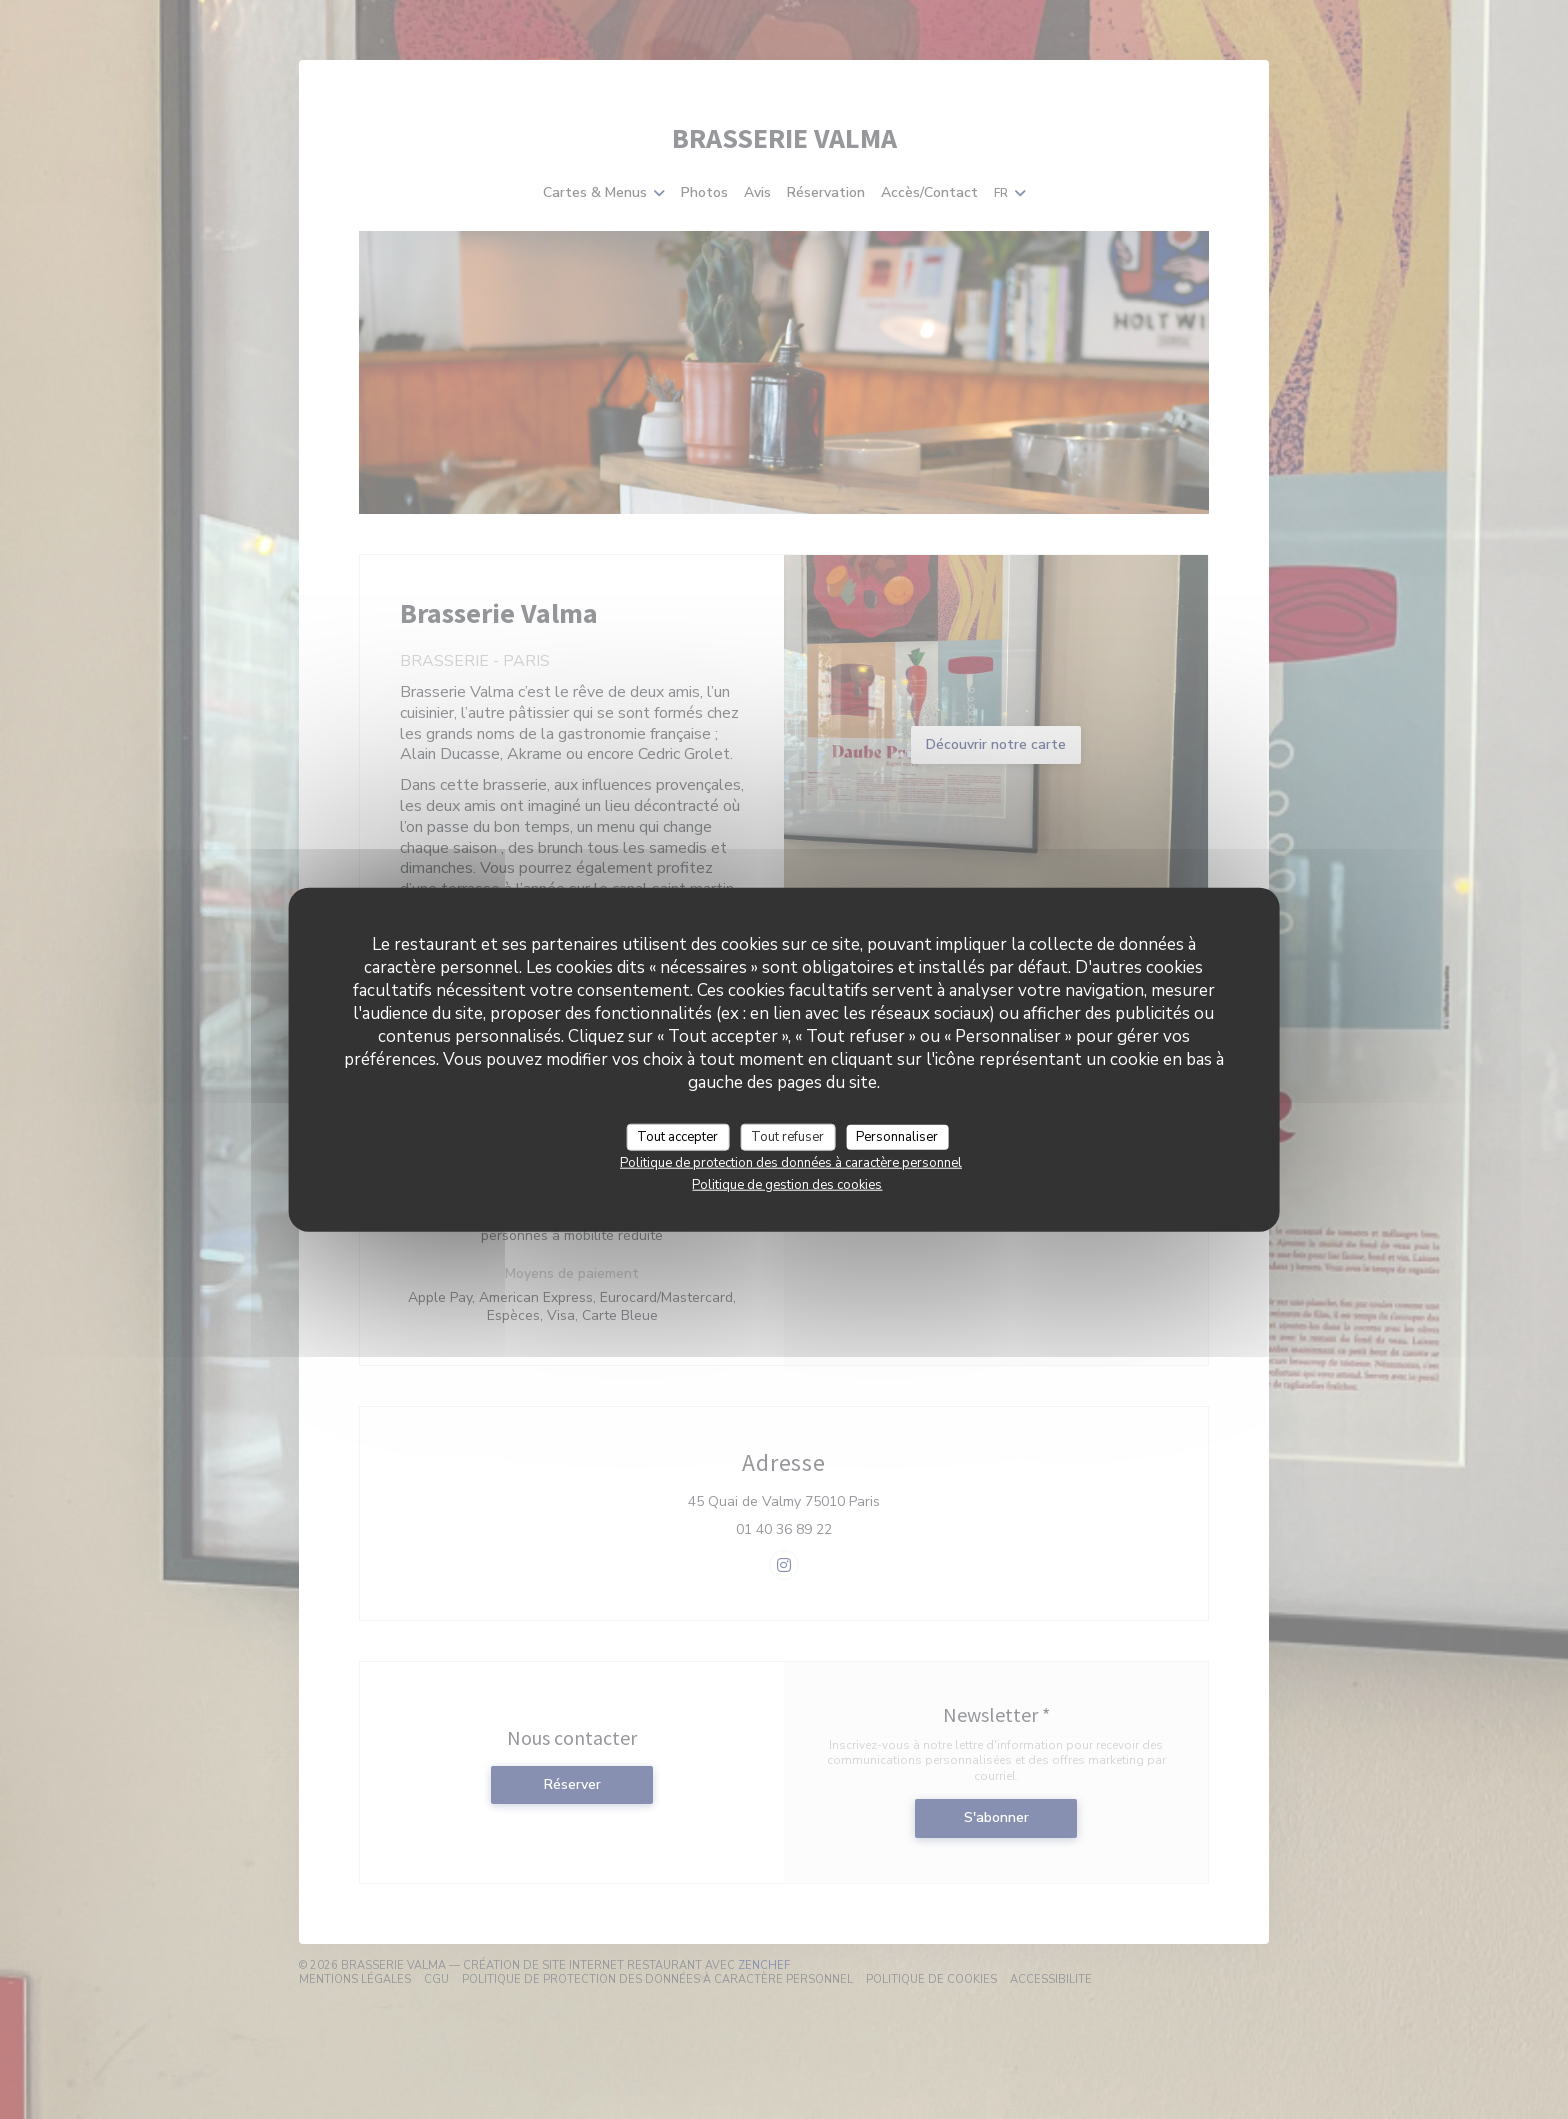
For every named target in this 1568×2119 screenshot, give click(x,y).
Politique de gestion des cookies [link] (787, 1185)
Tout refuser (787, 1136)
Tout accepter (677, 1136)
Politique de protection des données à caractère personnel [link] (791, 1163)
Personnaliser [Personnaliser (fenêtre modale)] (897, 1136)
